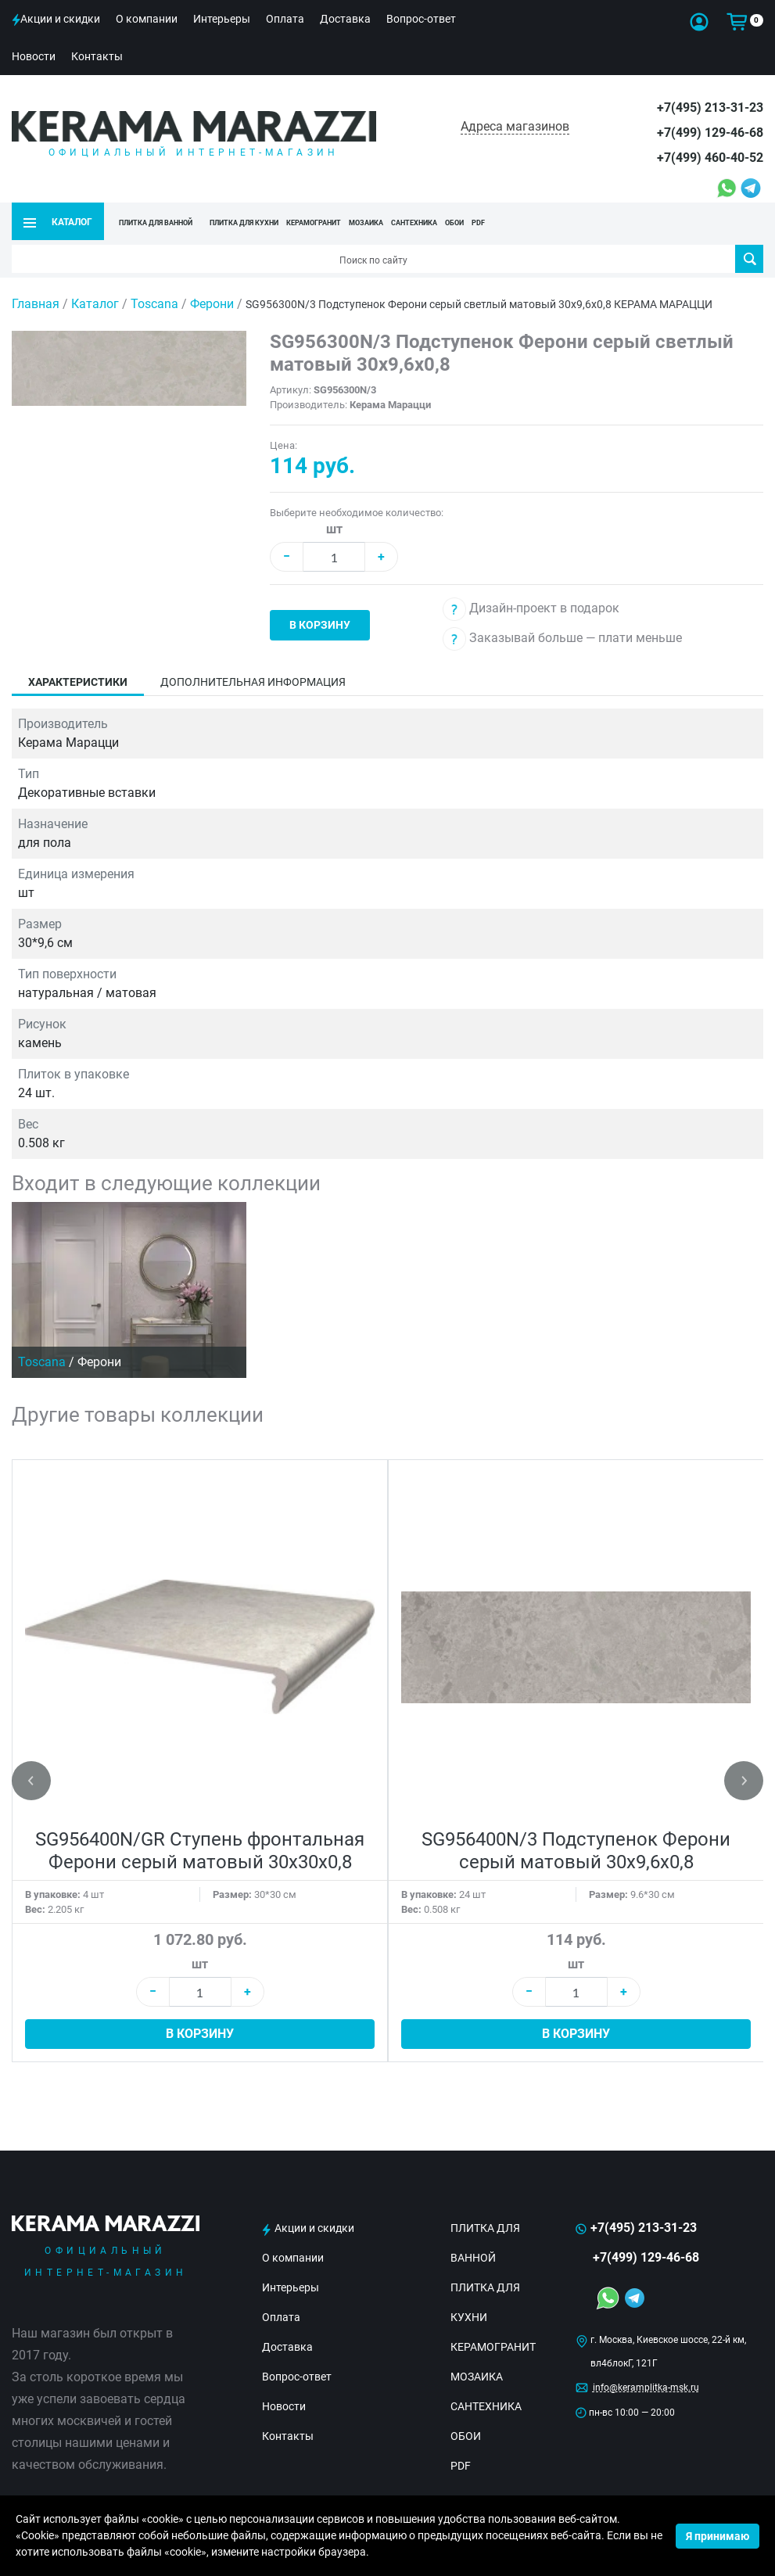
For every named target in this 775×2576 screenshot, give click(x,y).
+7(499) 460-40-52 (710, 157)
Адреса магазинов (515, 126)
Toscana (156, 303)
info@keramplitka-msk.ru (646, 2387)
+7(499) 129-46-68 (710, 132)
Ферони (213, 303)
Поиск (749, 259)
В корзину (319, 625)
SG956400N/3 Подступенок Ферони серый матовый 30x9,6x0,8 (576, 1850)
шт (334, 529)
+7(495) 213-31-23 (710, 107)
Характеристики (77, 682)
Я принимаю (717, 2536)
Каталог (95, 303)
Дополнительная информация (253, 682)
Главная (35, 303)
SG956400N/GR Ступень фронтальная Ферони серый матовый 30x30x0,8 (199, 1850)
